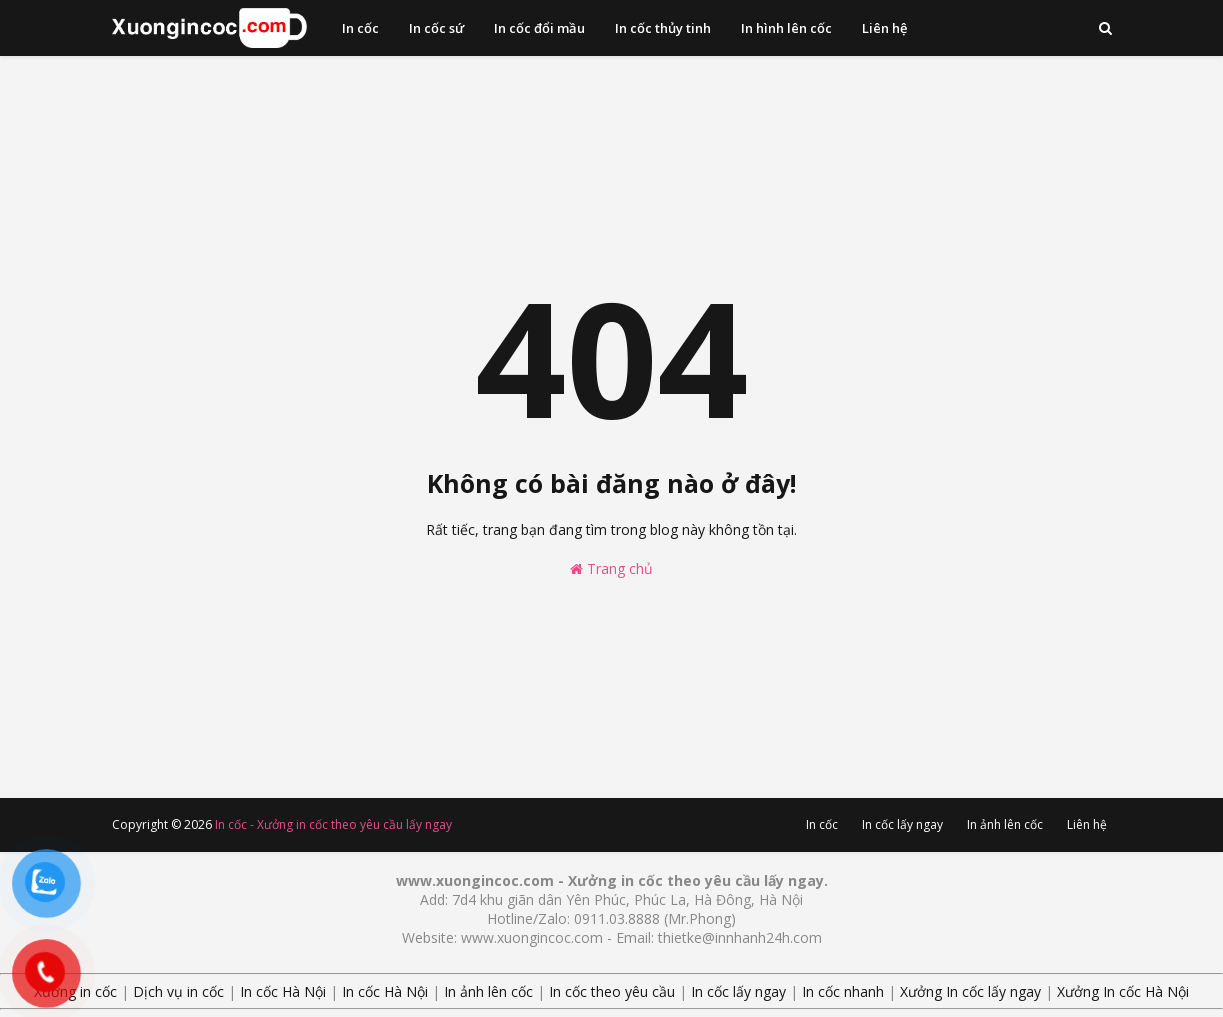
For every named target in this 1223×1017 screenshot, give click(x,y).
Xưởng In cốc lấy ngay (970, 991)
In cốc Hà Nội (283, 991)
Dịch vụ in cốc (178, 991)
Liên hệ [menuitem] (884, 28)
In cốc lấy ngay (902, 824)
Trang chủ (611, 568)
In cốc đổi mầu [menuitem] (539, 28)
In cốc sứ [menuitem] (436, 28)
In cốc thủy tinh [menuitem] (663, 28)
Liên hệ (1087, 824)
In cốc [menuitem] (360, 28)
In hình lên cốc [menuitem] (786, 28)
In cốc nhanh (843, 991)
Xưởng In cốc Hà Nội (1123, 991)
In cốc (822, 824)
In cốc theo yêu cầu (612, 991)
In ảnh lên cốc (1005, 824)
